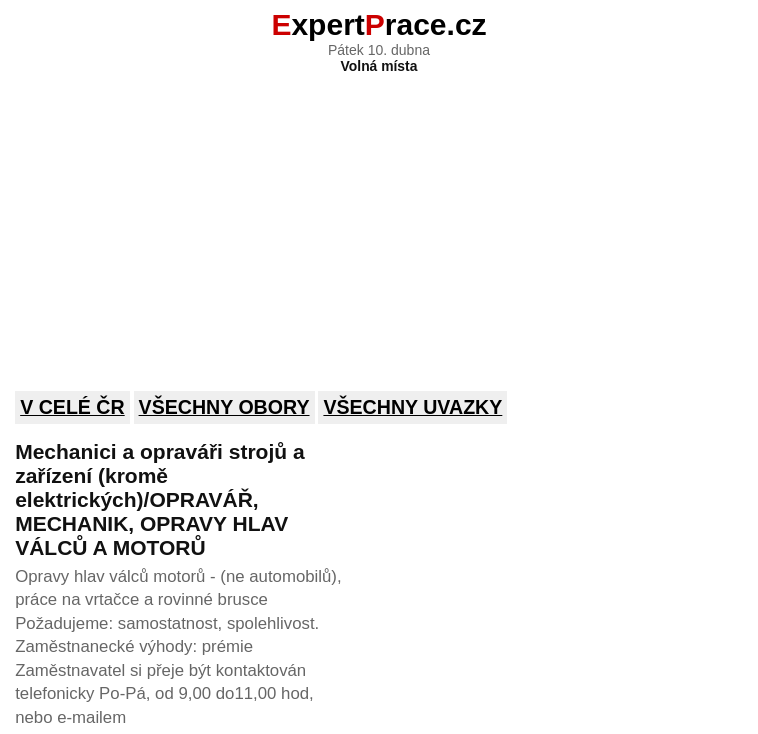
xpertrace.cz (378, 24)
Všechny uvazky (412, 407)
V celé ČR (72, 407)
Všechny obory (224, 407)
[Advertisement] (379, 219)
